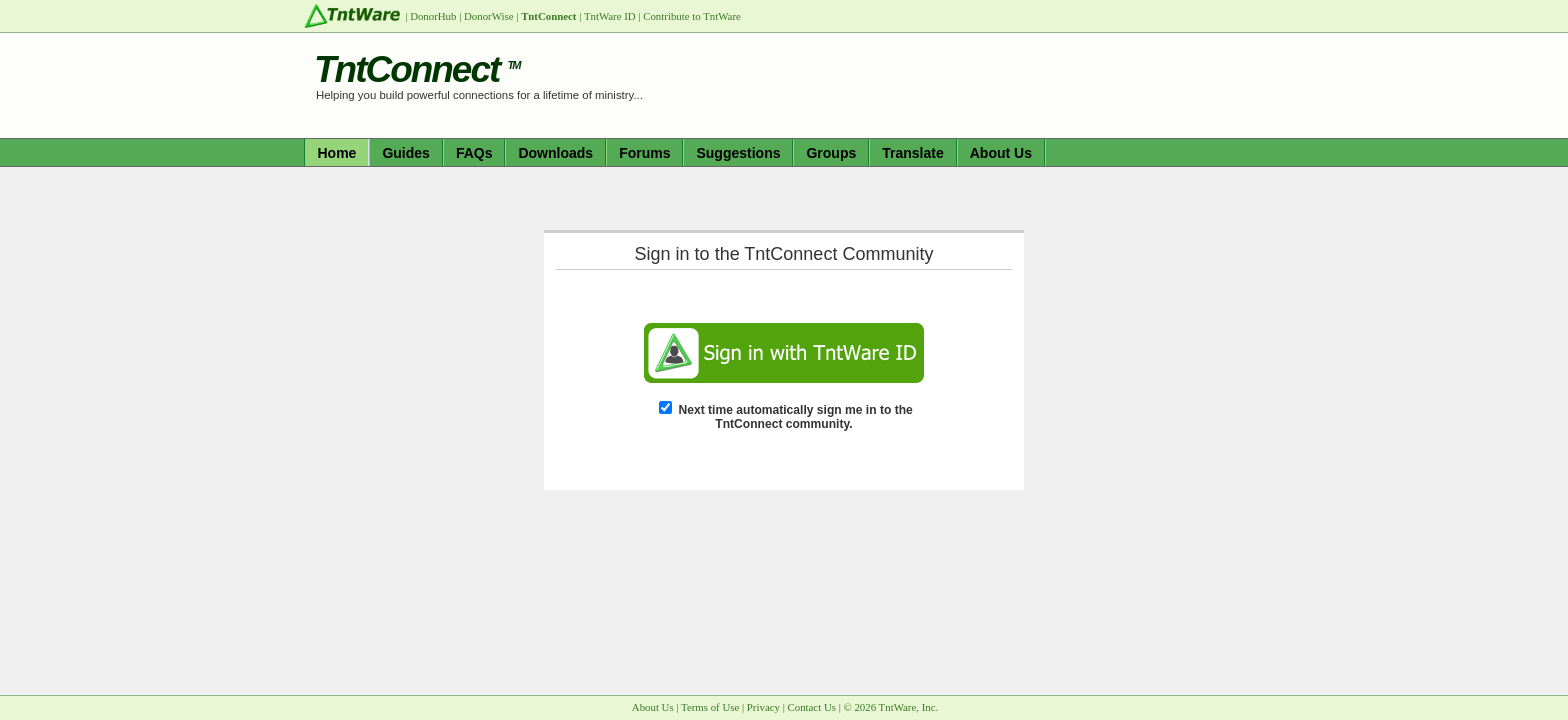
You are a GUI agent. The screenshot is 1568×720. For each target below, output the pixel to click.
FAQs (474, 153)
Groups (831, 153)
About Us (1001, 153)
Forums (644, 153)
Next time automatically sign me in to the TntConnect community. (796, 417)
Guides (405, 153)
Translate (912, 153)
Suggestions (738, 153)
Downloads (555, 153)
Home (337, 153)
